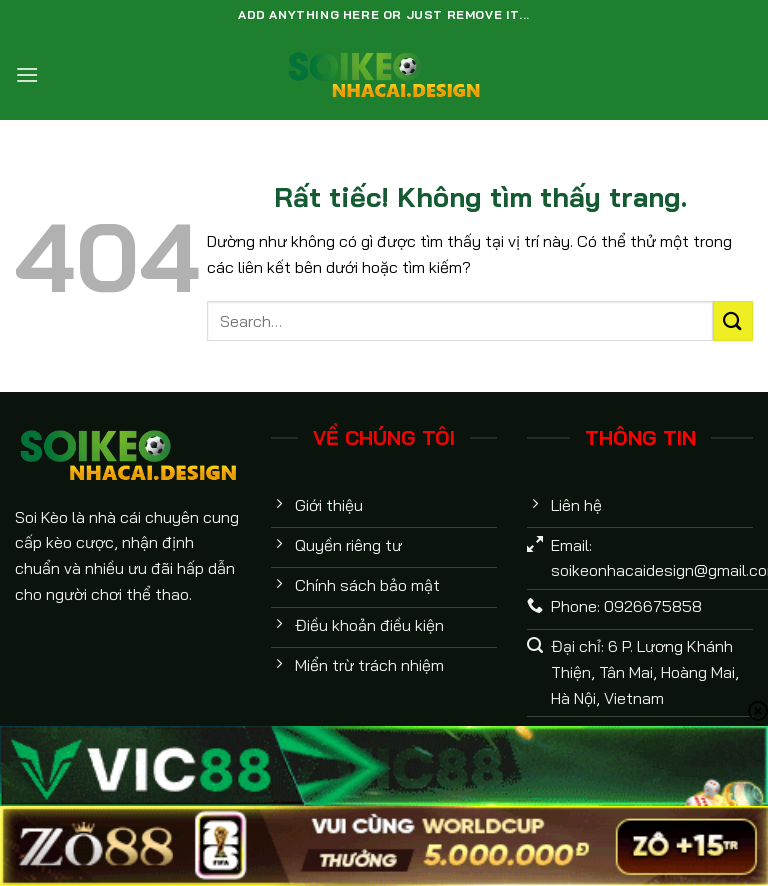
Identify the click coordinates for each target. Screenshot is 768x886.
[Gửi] (733, 320)
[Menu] (27, 74)
